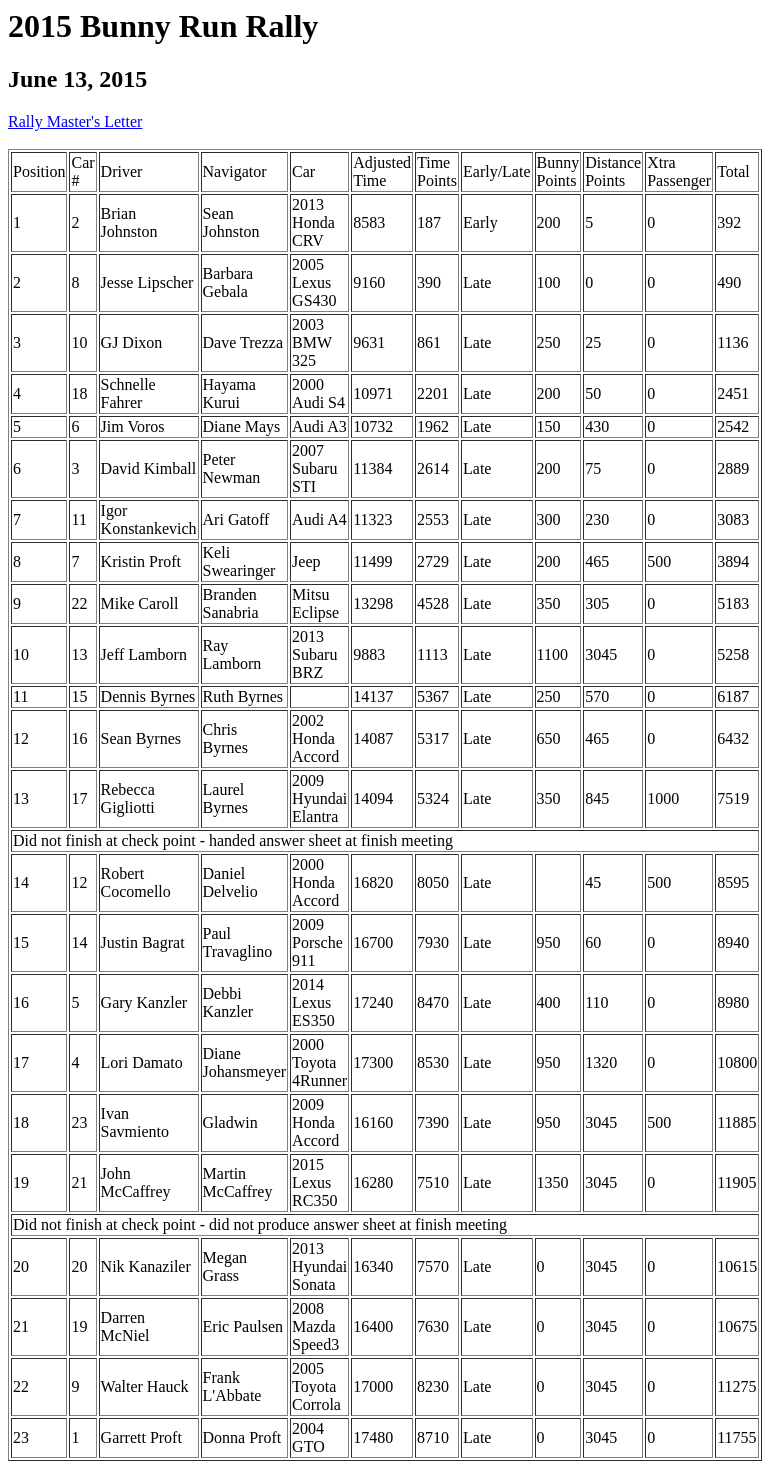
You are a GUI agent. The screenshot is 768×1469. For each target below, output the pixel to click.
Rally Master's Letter (75, 121)
